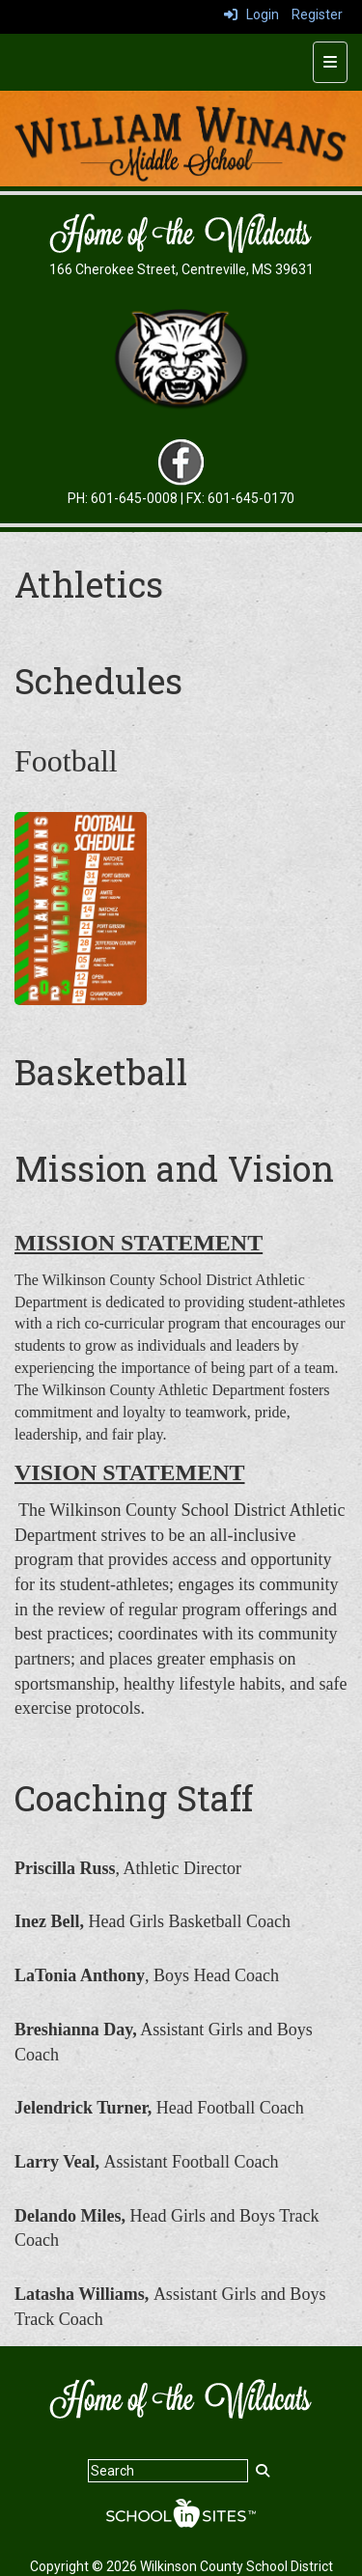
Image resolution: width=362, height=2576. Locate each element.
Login (251, 14)
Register (317, 14)
